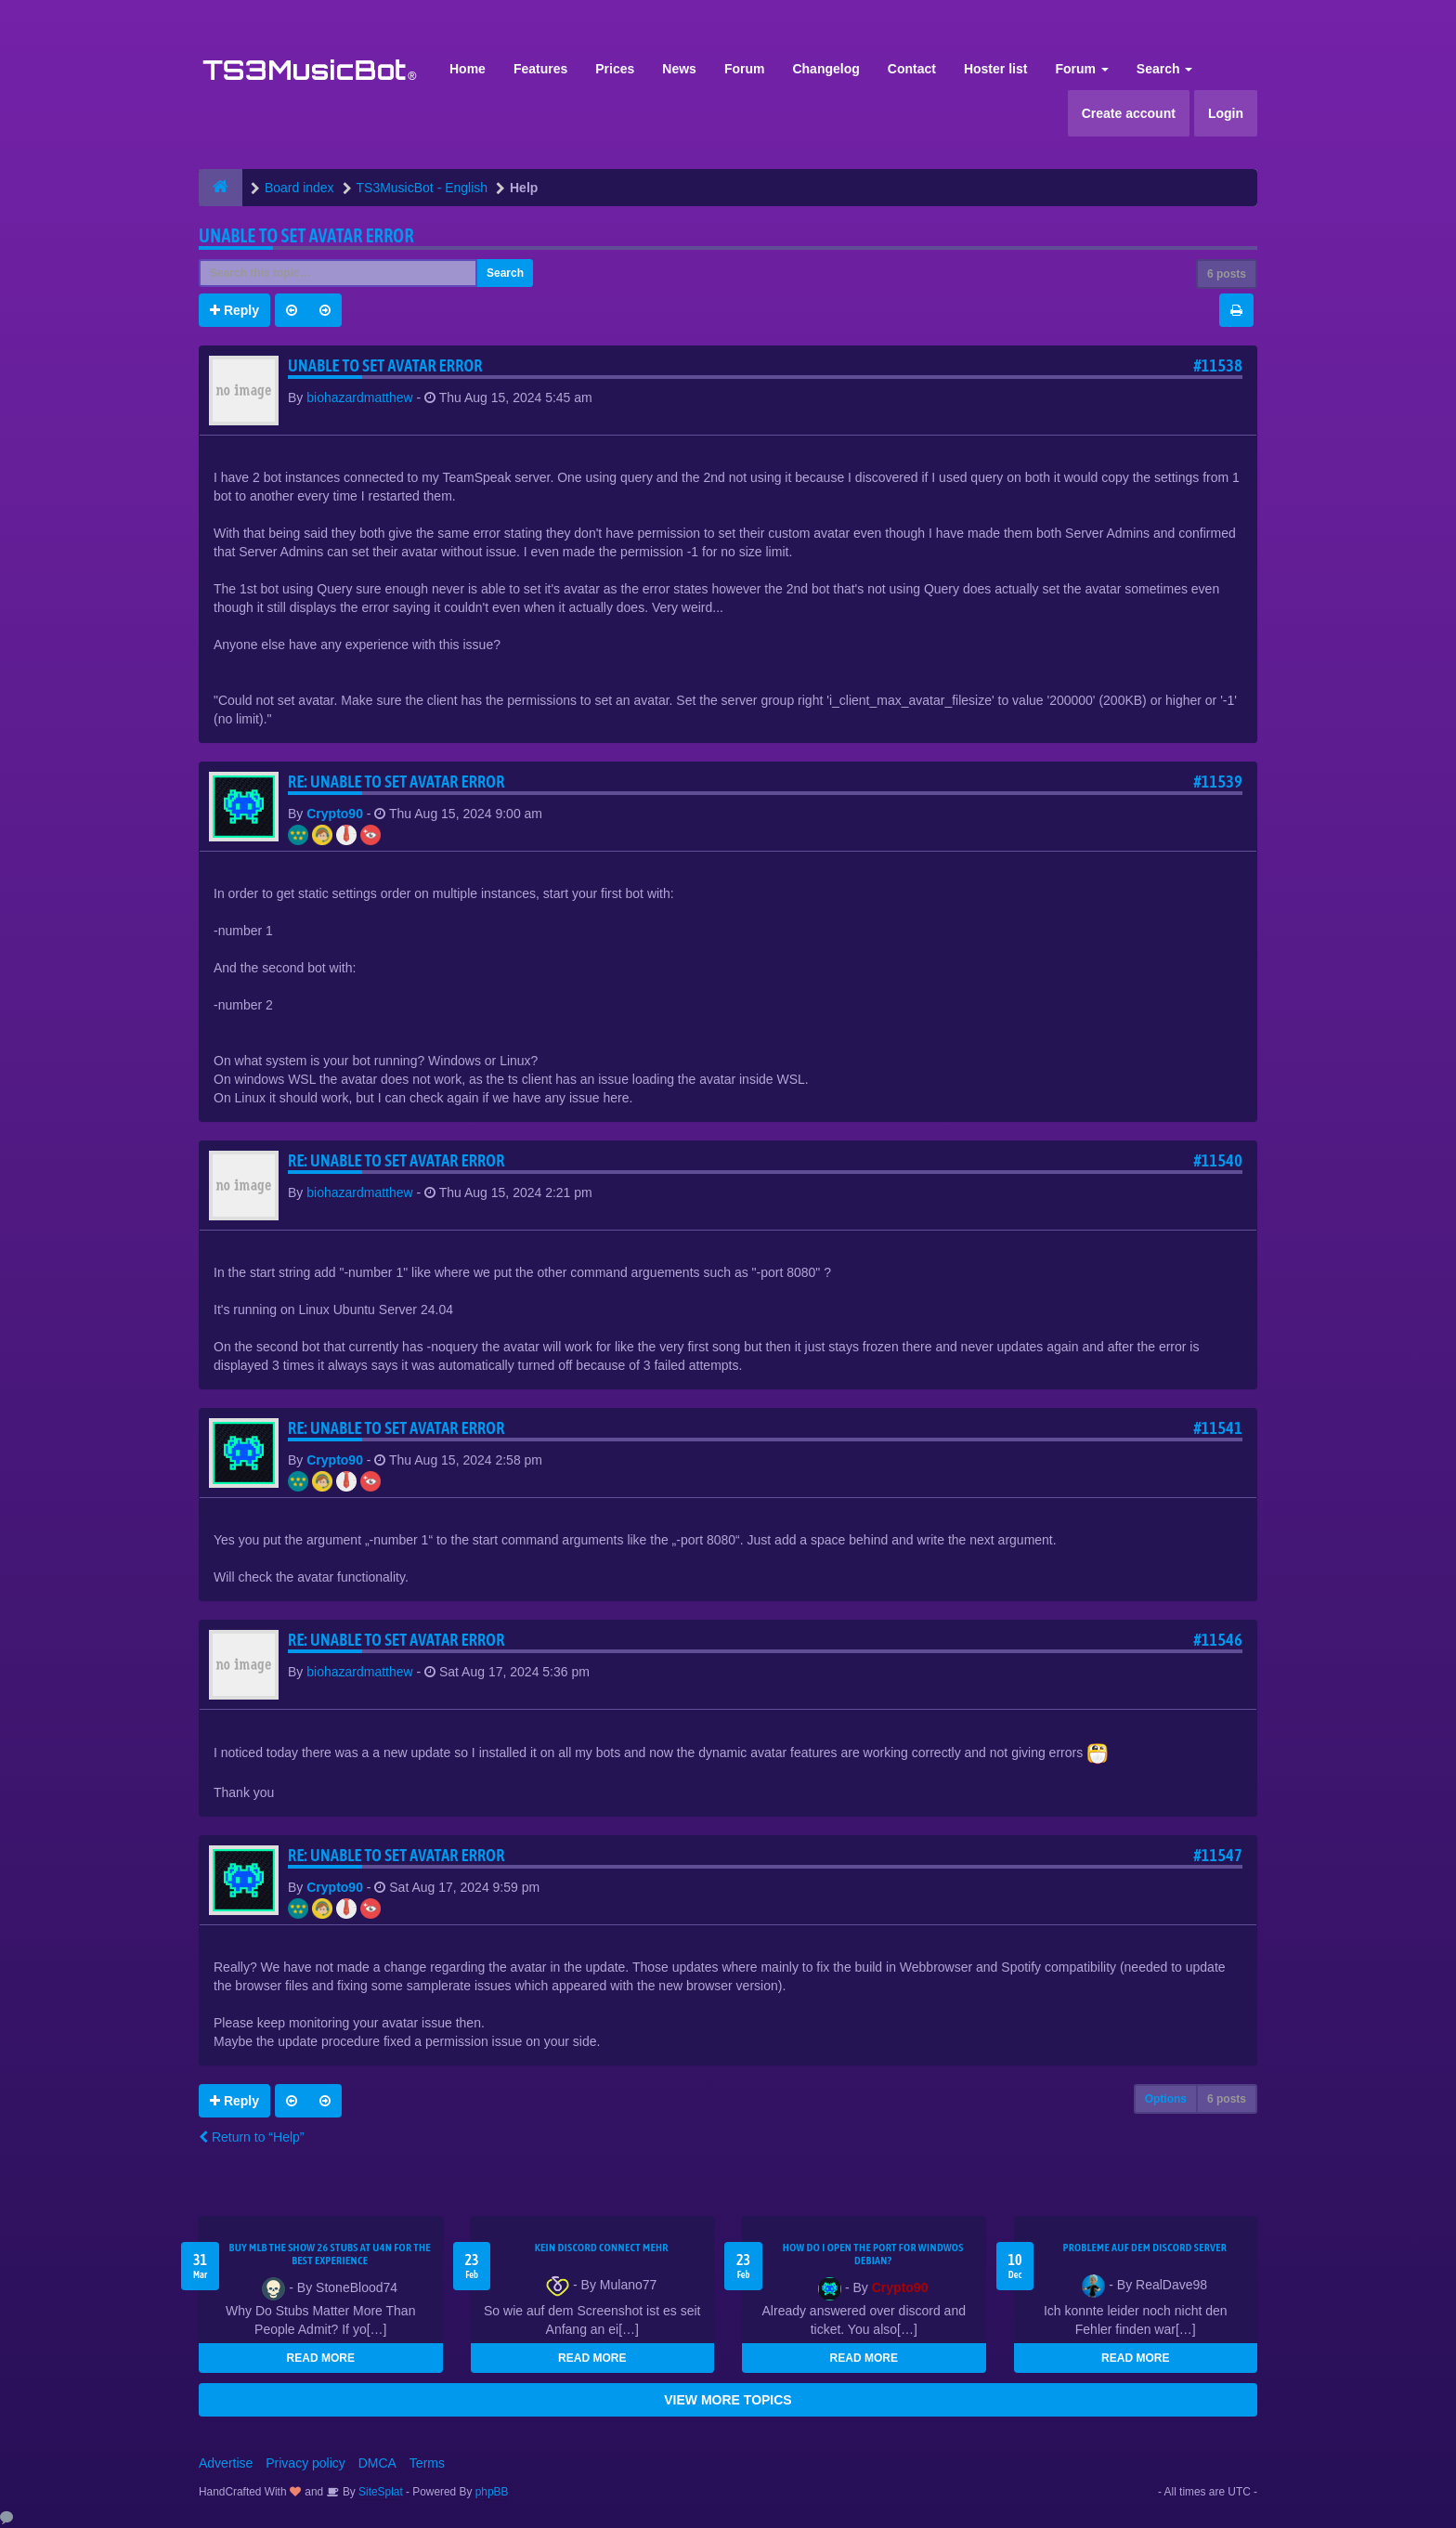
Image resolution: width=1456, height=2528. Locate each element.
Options (1166, 2098)
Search (1165, 68)
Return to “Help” (251, 2137)
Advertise (226, 2463)
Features (540, 68)
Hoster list (995, 68)
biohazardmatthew (359, 397)
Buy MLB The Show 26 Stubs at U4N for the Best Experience (330, 2254)
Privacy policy (305, 2463)
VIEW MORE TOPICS (727, 2399)
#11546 (1217, 1639)
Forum (744, 68)
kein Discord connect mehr (602, 2247)
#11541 (1217, 1428)
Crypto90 (334, 813)
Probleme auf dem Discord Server (1144, 2247)
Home (467, 68)
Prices (614, 68)
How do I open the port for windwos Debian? (873, 2254)
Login (1225, 113)
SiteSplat (379, 2491)
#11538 (1217, 365)
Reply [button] (234, 310)
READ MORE (321, 2358)
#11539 (1217, 781)
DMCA (377, 2463)
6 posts (1226, 273)
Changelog (825, 68)
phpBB (492, 2491)
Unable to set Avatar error (306, 235)
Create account (1129, 113)
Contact (912, 68)
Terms (427, 2463)
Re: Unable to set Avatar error (396, 781)
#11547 (1217, 1855)
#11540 (1217, 1160)
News (679, 68)
